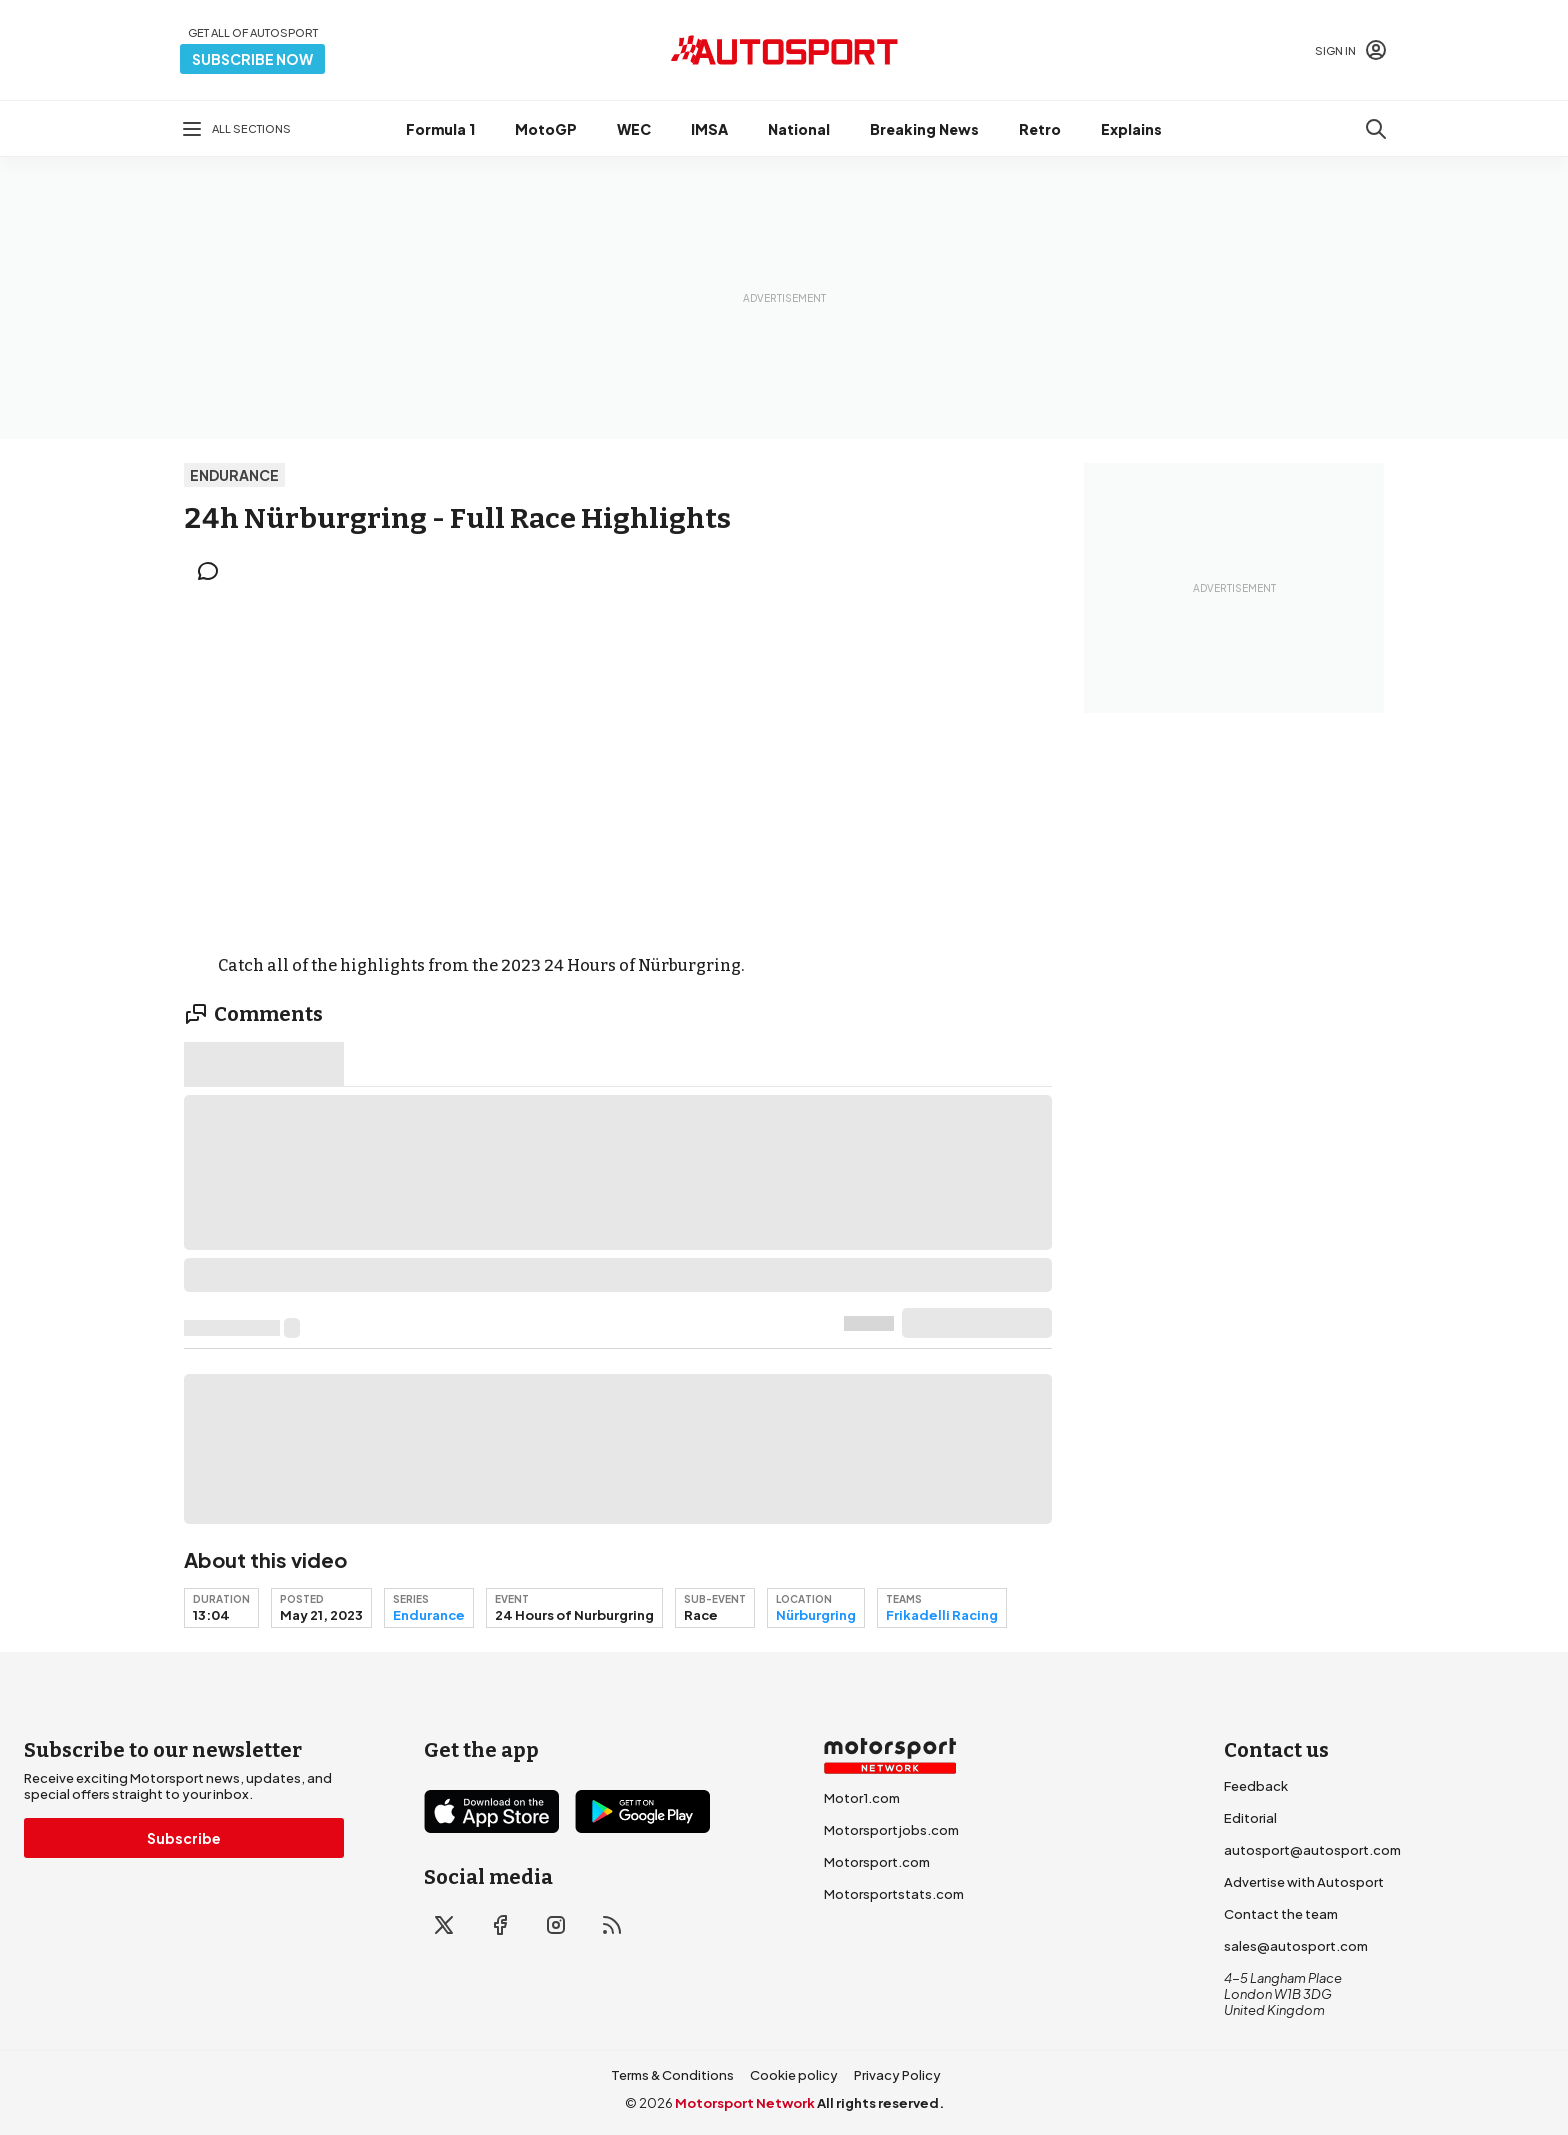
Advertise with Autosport (1304, 1882)
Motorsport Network (745, 2103)
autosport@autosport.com (1312, 1850)
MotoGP (546, 129)
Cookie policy (794, 2075)
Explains (1131, 129)
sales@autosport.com (1296, 1946)
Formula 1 (440, 129)
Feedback (1256, 1786)
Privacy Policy (897, 2075)
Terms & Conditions (672, 2075)
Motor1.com (862, 1798)
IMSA (709, 129)
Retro (1040, 129)
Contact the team (1281, 1914)
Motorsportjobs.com (891, 1830)
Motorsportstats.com (894, 1894)
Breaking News (924, 129)
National (799, 129)
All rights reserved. (880, 2103)
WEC (634, 129)
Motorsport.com (877, 1862)
